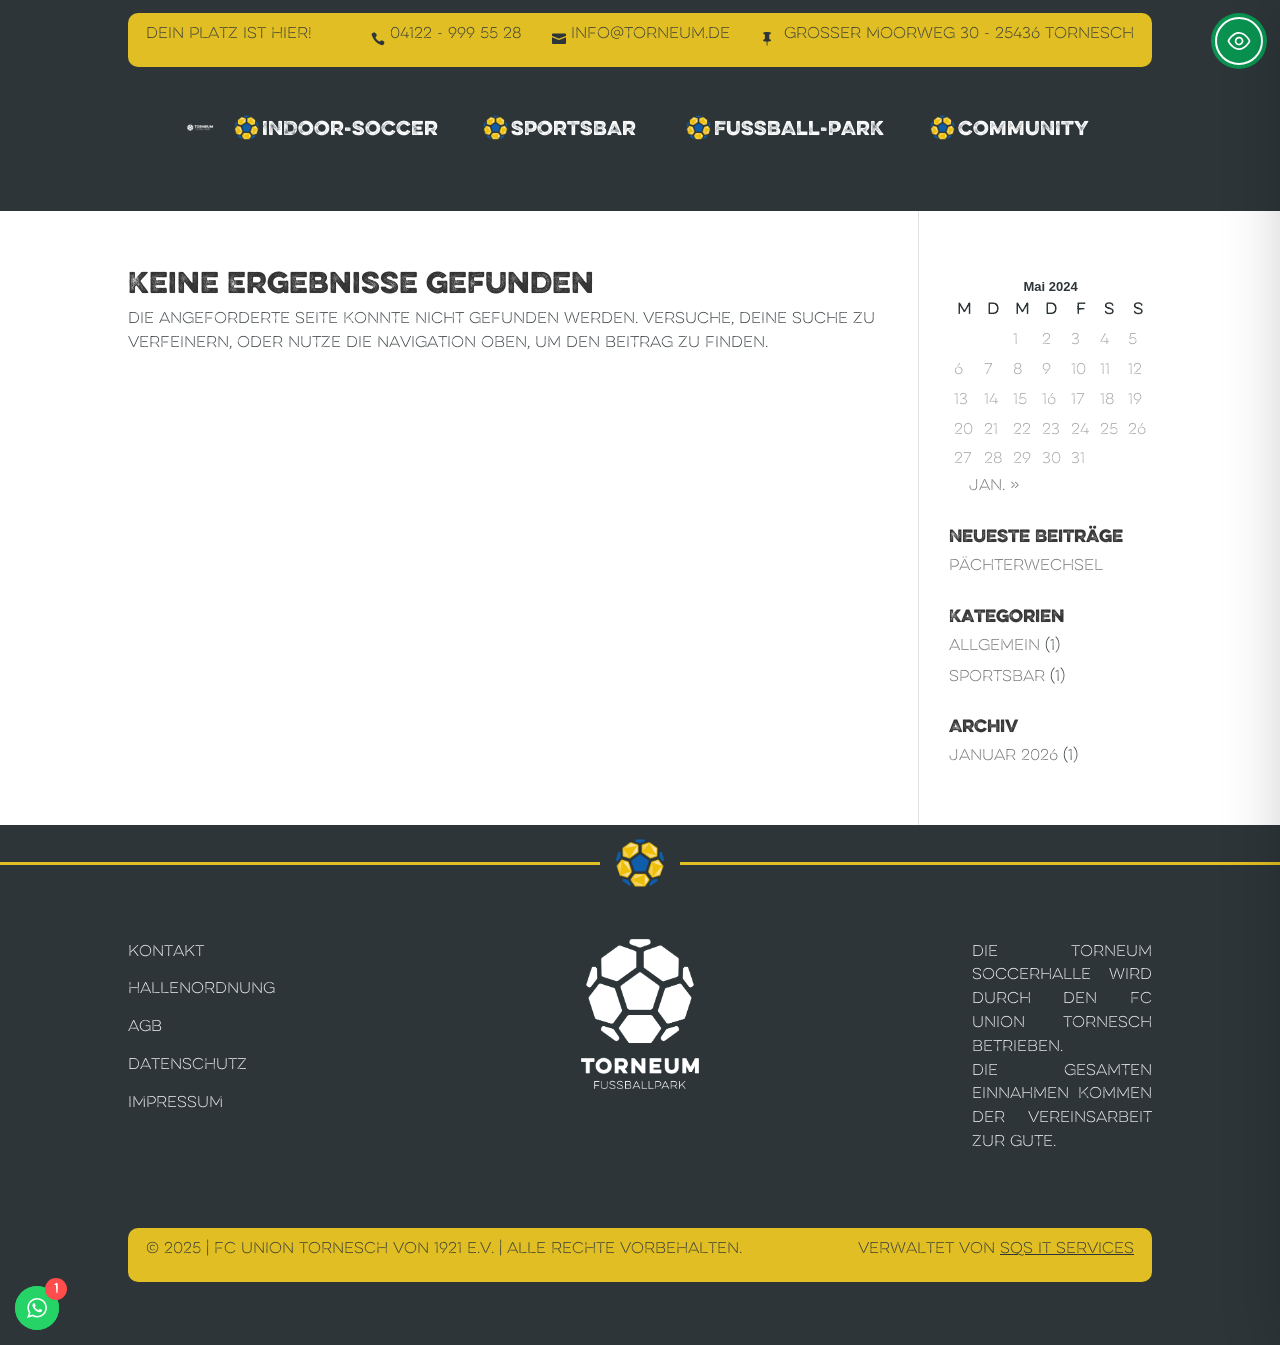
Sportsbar (562, 128)
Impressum (175, 1101)
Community (1012, 128)
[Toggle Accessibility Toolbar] (1239, 41)
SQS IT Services (1067, 1247)
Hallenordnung (201, 987)
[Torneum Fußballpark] (199, 127)
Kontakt (166, 950)
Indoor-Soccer (336, 128)
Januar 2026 (1003, 754)
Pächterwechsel (1026, 564)
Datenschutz (187, 1063)
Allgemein (994, 644)
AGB (145, 1025)
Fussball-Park (785, 128)
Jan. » (994, 484)
